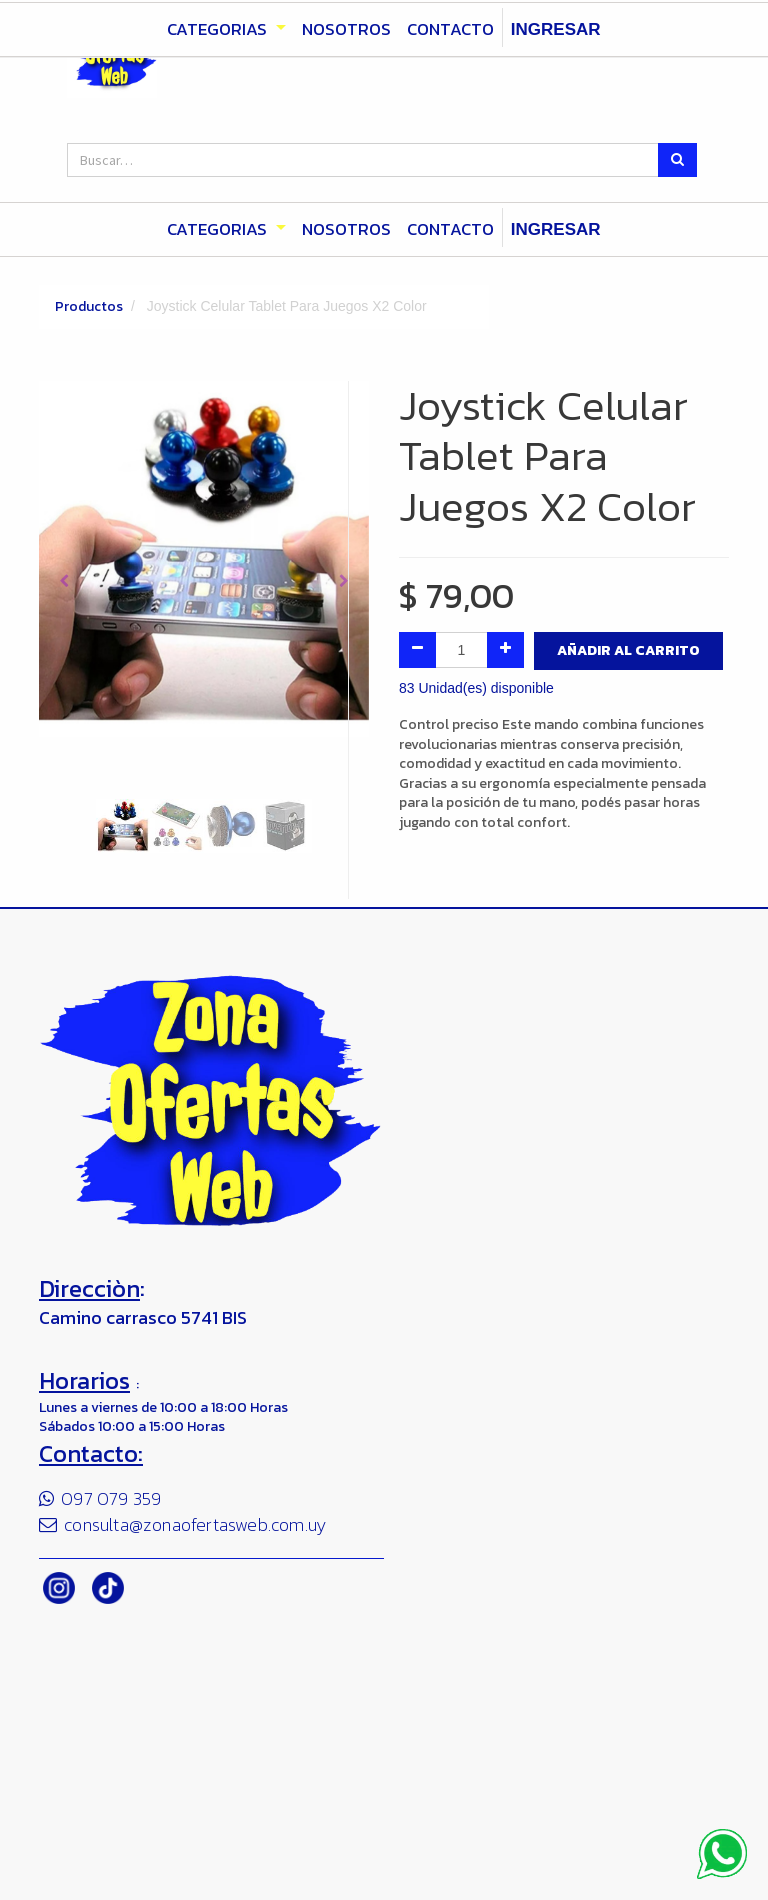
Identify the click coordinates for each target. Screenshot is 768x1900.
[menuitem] (346, 230)
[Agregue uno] (505, 650)
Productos (89, 306)
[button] (64, 581)
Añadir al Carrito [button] (628, 650)
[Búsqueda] (677, 160)
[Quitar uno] (417, 650)
